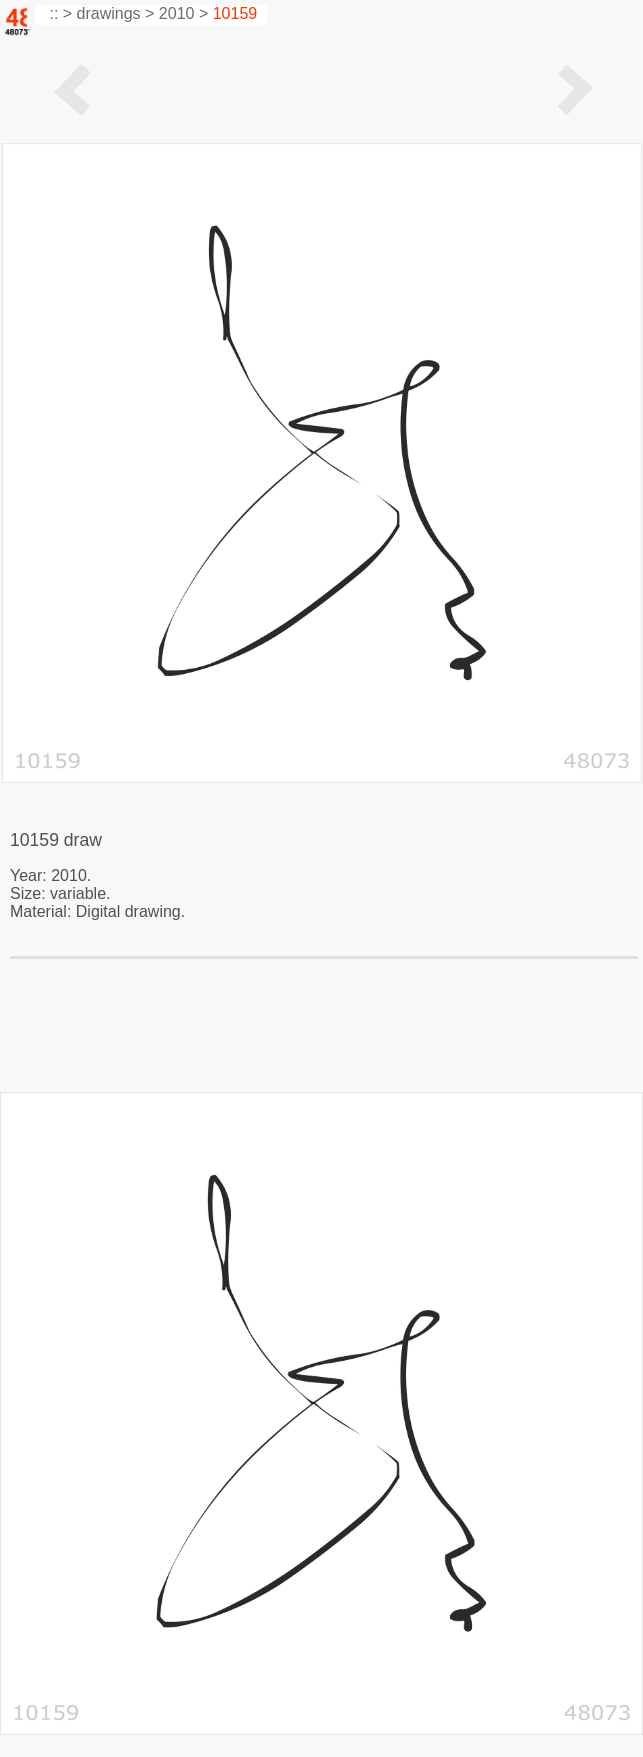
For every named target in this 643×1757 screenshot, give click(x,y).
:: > (58, 13)
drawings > (116, 13)
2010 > (183, 13)
